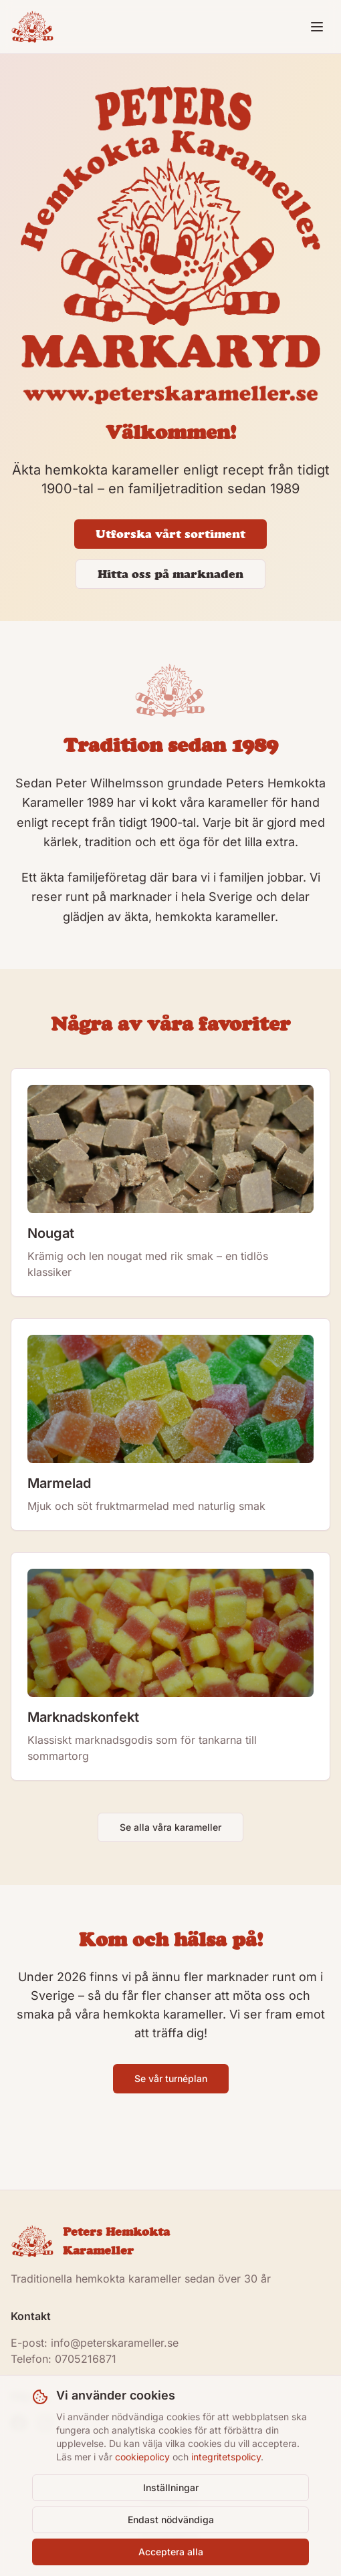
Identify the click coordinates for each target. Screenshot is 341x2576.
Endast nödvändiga (171, 2519)
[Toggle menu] (317, 26)
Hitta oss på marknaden (170, 574)
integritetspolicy (226, 2456)
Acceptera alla (170, 2551)
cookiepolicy (142, 2456)
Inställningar (171, 2487)
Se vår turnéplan (170, 2078)
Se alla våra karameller (170, 1827)
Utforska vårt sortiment (170, 534)
